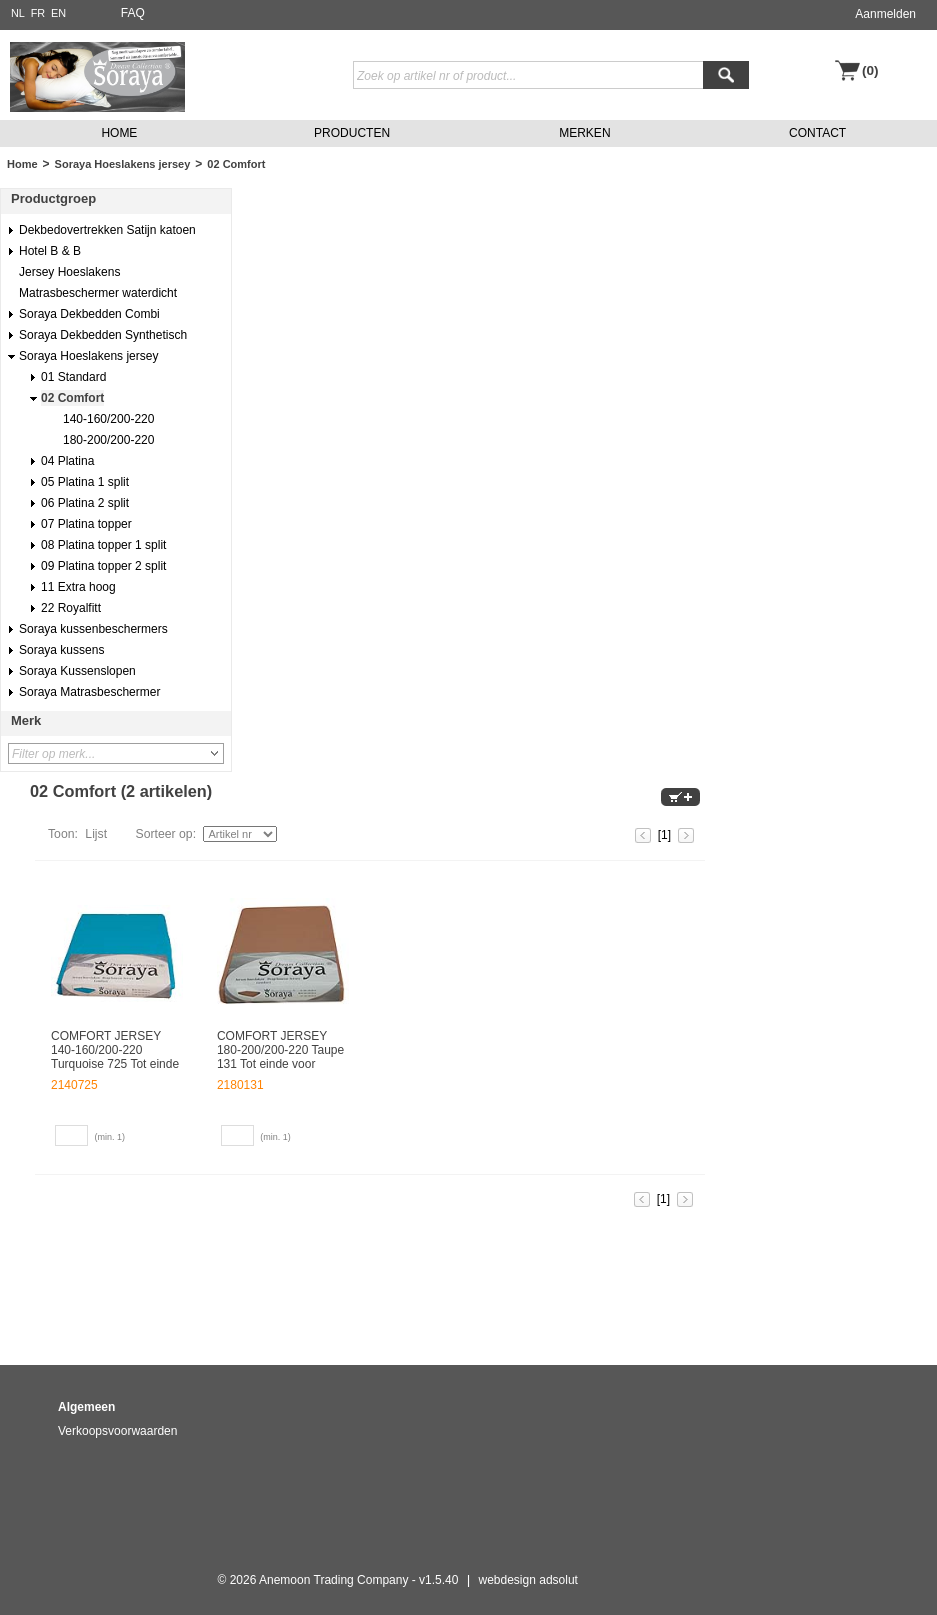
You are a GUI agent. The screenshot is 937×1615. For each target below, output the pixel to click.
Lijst (96, 834)
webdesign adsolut (528, 1580)
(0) (870, 70)
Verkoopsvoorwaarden (117, 1431)
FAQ (133, 13)
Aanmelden (885, 14)
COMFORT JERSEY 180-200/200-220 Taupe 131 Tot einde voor (280, 1050)
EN (58, 13)
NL (18, 13)
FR (38, 13)
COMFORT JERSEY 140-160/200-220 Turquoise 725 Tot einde (115, 1050)
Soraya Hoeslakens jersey (123, 164)
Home (22, 164)
